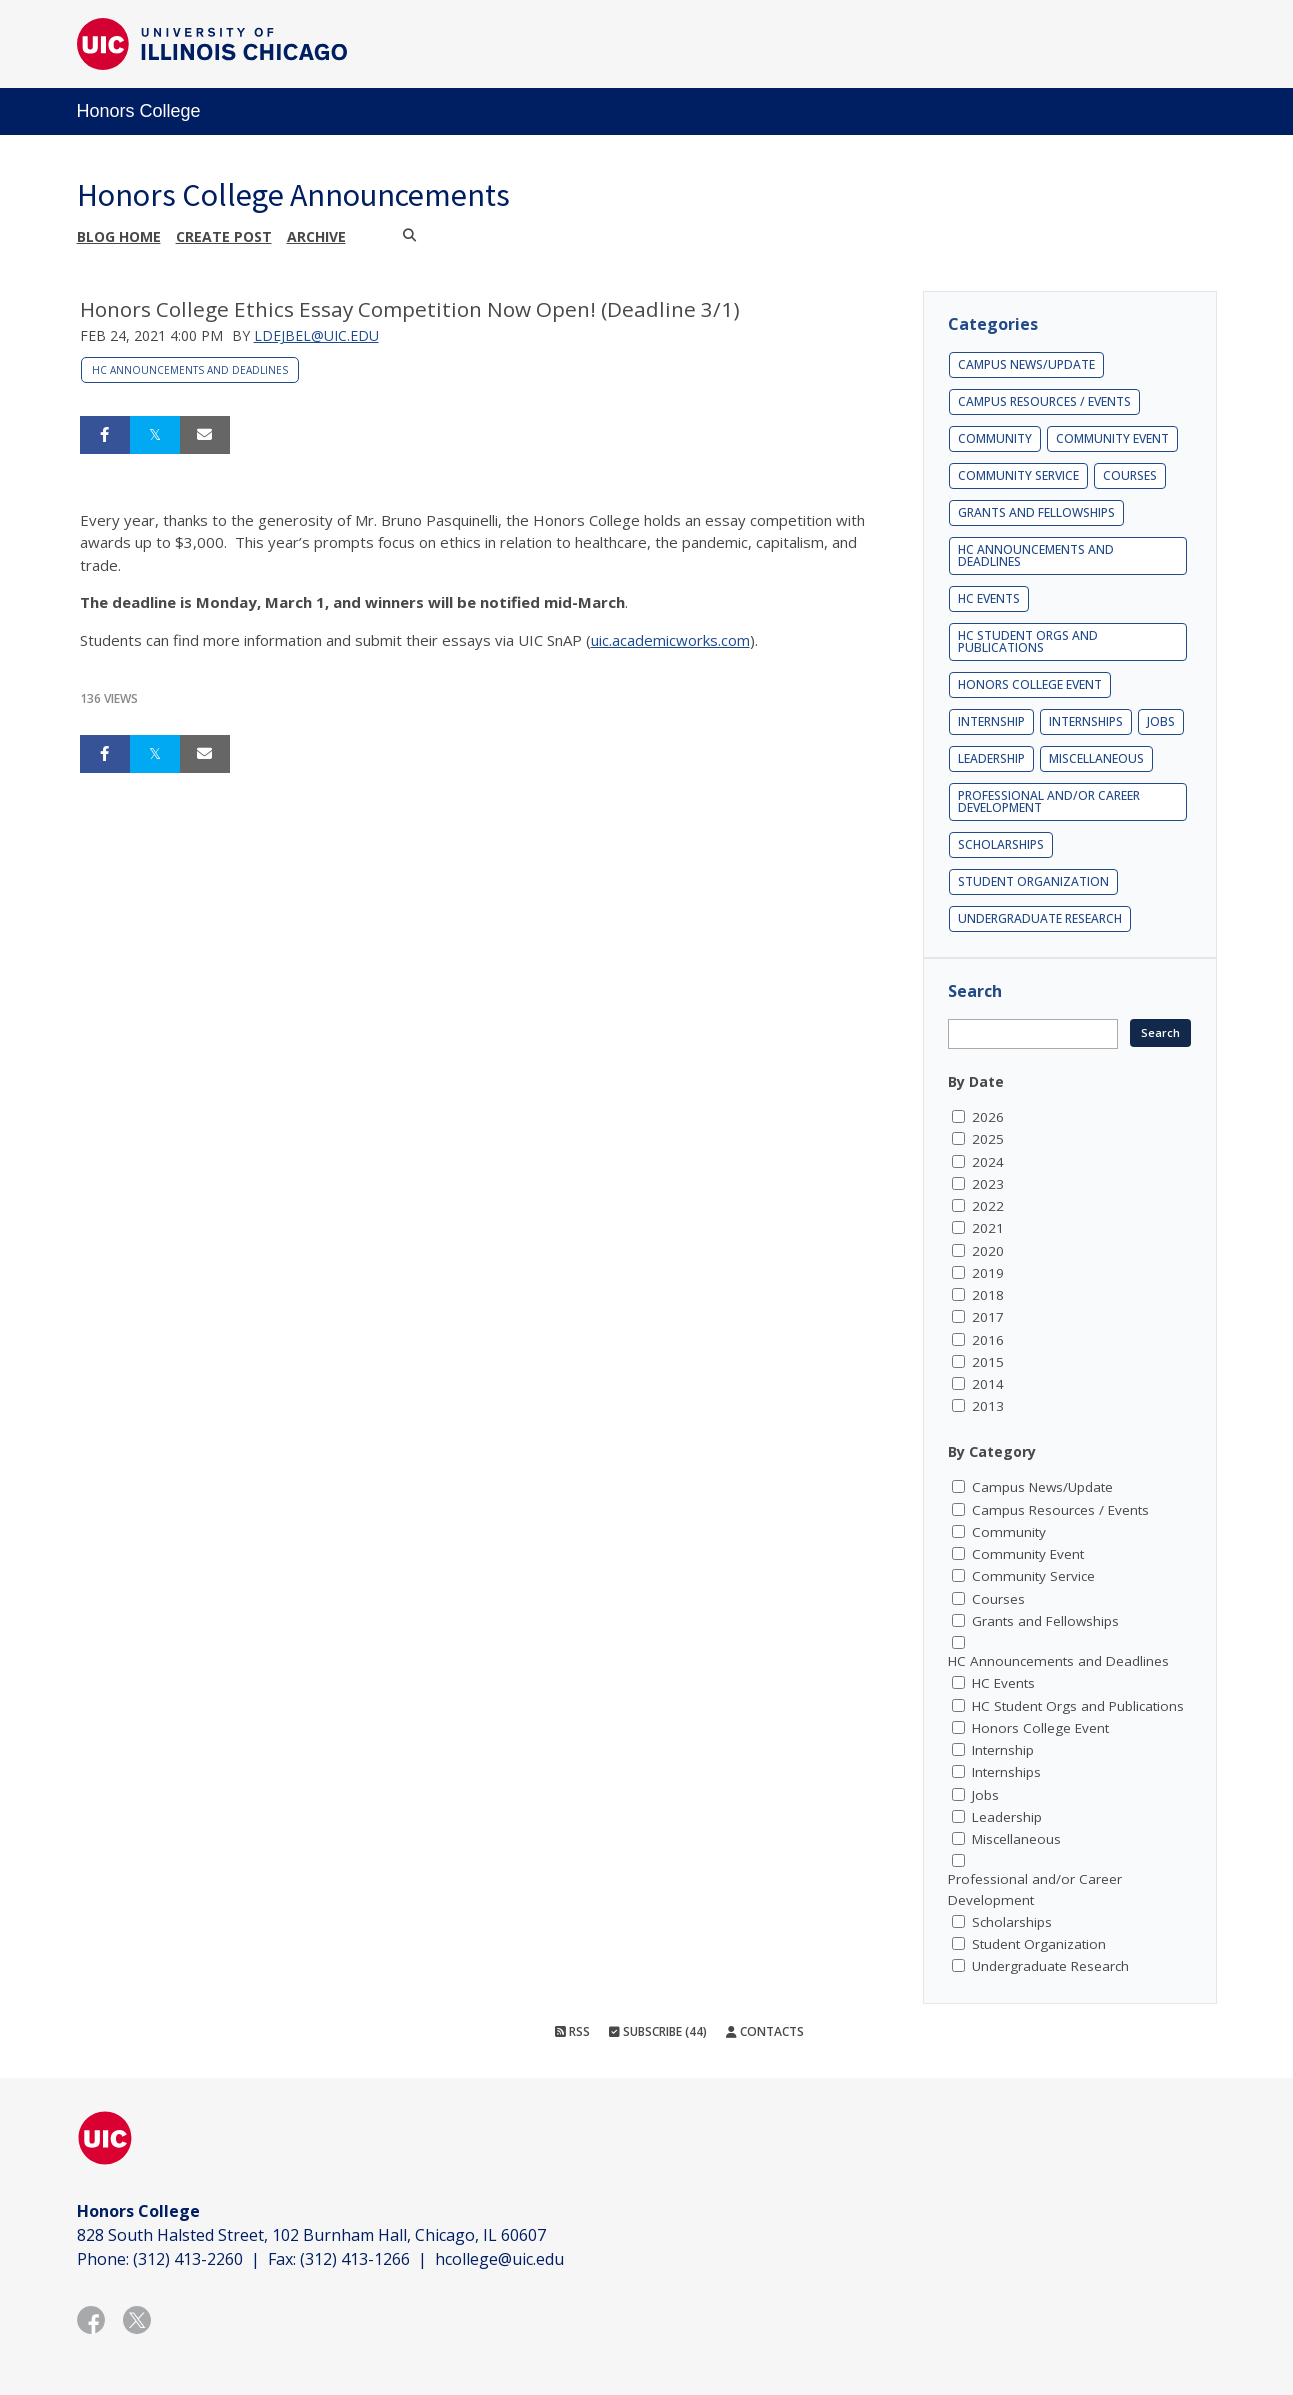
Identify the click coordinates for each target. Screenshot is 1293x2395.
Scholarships (1001, 844)
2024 (988, 1162)
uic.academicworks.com (670, 640)
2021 (988, 1228)
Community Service (1018, 475)
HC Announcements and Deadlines (190, 370)
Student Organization (1033, 881)
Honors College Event (1030, 684)
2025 (988, 1139)
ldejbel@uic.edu (316, 335)
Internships (1086, 721)
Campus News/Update (1026, 364)
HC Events (989, 598)
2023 (988, 1184)
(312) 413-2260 (188, 2259)
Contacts (765, 2031)
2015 (988, 1362)
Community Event (1112, 438)
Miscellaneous (1096, 758)
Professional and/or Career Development (1049, 801)
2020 (988, 1251)
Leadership (991, 758)
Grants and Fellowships (1036, 512)
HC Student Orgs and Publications (1028, 641)
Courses (1130, 475)
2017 (988, 1317)
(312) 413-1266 (355, 2259)
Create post (224, 236)
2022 (988, 1206)
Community (995, 438)
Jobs (1161, 721)
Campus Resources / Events (1044, 401)
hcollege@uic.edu (499, 2259)
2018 (988, 1295)
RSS (572, 2031)
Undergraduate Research (1040, 918)
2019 (988, 1273)
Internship (991, 721)
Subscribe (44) (658, 2031)
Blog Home (119, 236)
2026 (988, 1117)
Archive (316, 236)
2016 (988, 1340)
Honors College (139, 111)
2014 (988, 1384)
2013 (988, 1406)
